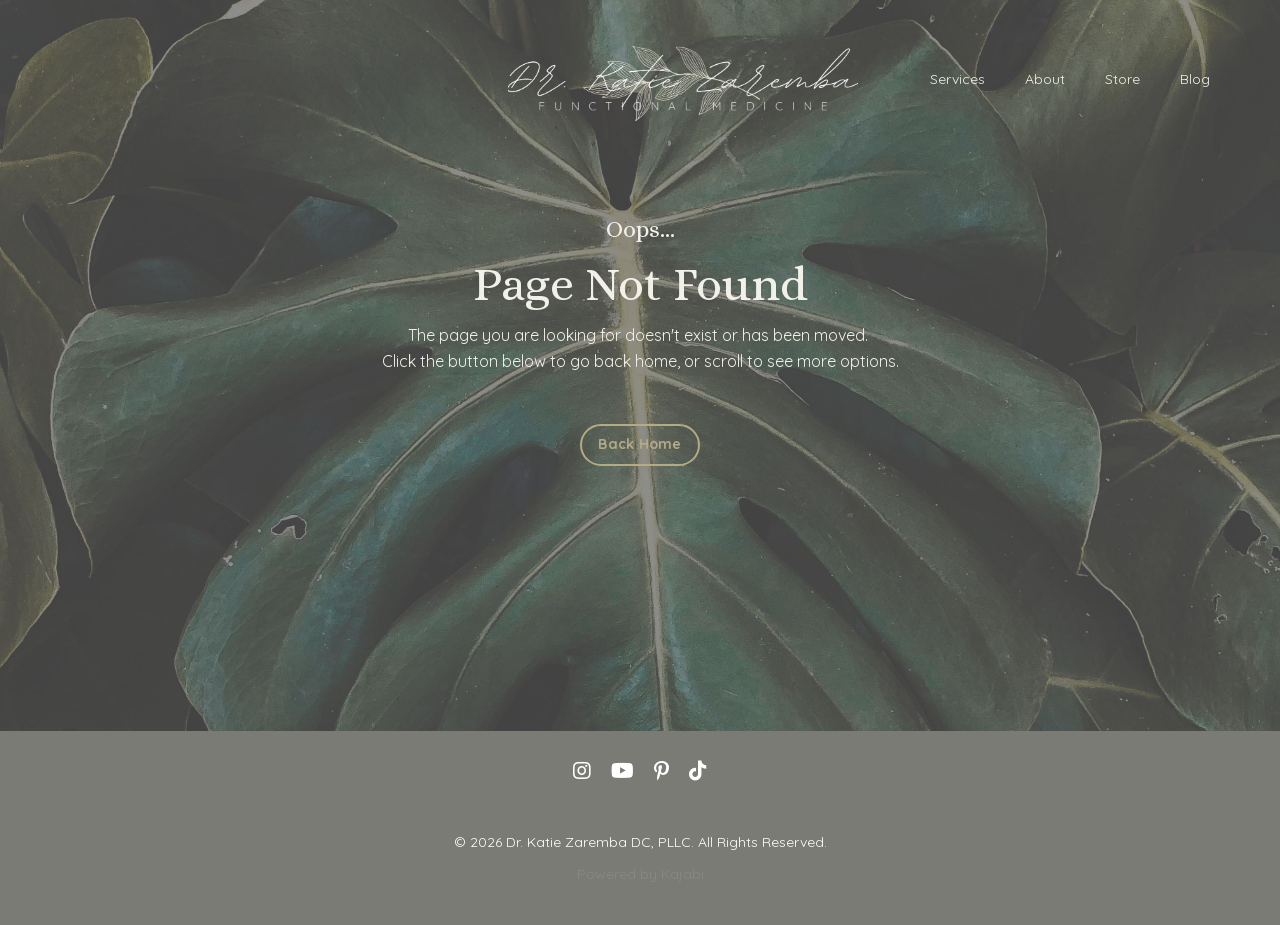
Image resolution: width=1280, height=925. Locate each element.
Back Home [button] (639, 444)
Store (1122, 79)
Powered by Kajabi (640, 874)
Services (957, 79)
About (1045, 79)
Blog (1195, 79)
